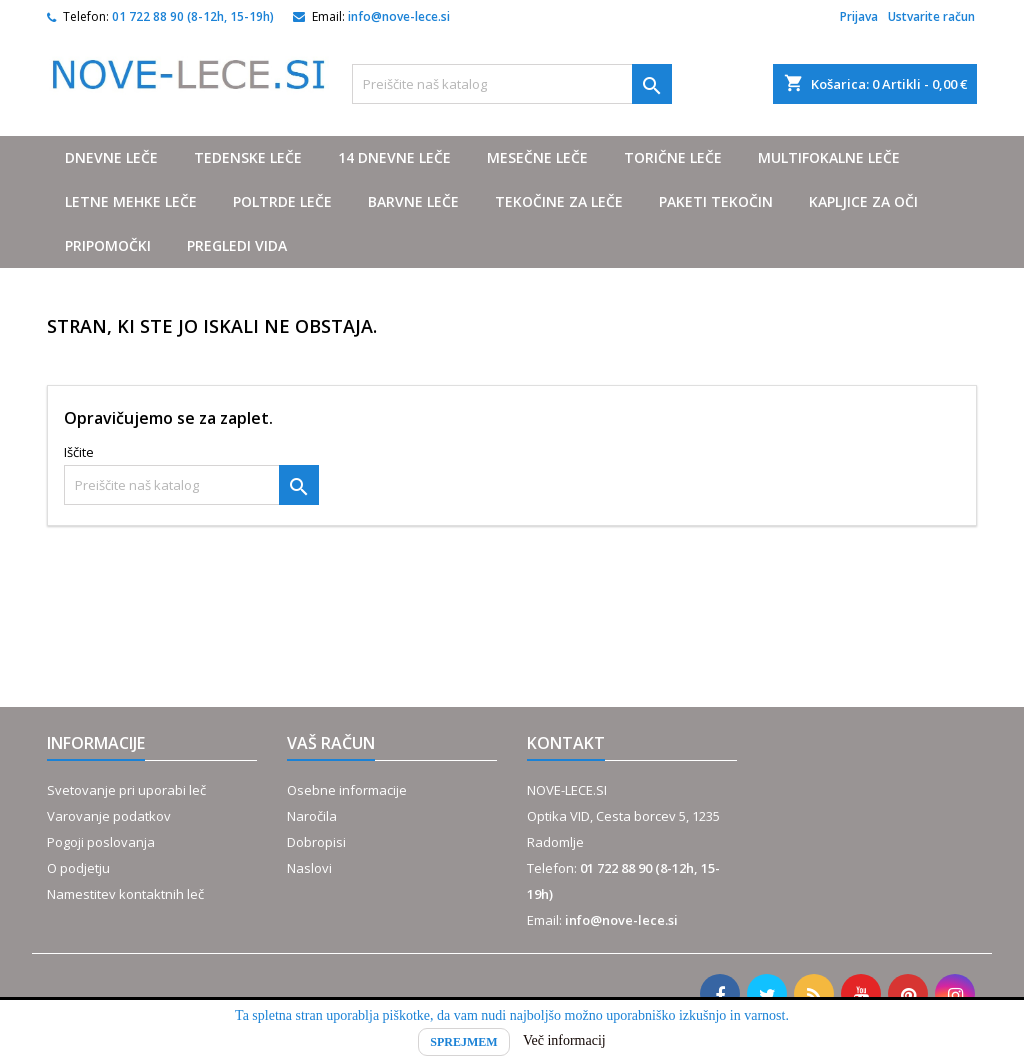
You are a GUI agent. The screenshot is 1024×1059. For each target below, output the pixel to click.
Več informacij (564, 1040)
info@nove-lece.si (399, 16)
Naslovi (309, 868)
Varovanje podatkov (109, 816)
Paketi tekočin (716, 201)
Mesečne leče (537, 157)
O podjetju (78, 868)
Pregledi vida (237, 245)
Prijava (859, 16)
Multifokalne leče (829, 157)
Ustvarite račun (931, 16)
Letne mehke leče (131, 201)
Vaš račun (331, 743)
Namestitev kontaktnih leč (125, 894)
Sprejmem (463, 1042)
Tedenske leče (248, 157)
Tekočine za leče (559, 201)
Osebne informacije (347, 790)
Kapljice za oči (863, 201)
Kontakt (566, 743)
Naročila (312, 816)
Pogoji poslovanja (101, 842)
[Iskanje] (512, 84)
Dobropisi (316, 842)
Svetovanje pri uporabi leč (126, 790)
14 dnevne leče (394, 157)
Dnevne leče (111, 157)
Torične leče (673, 157)
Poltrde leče (282, 201)
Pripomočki (108, 245)
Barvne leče (413, 201)
